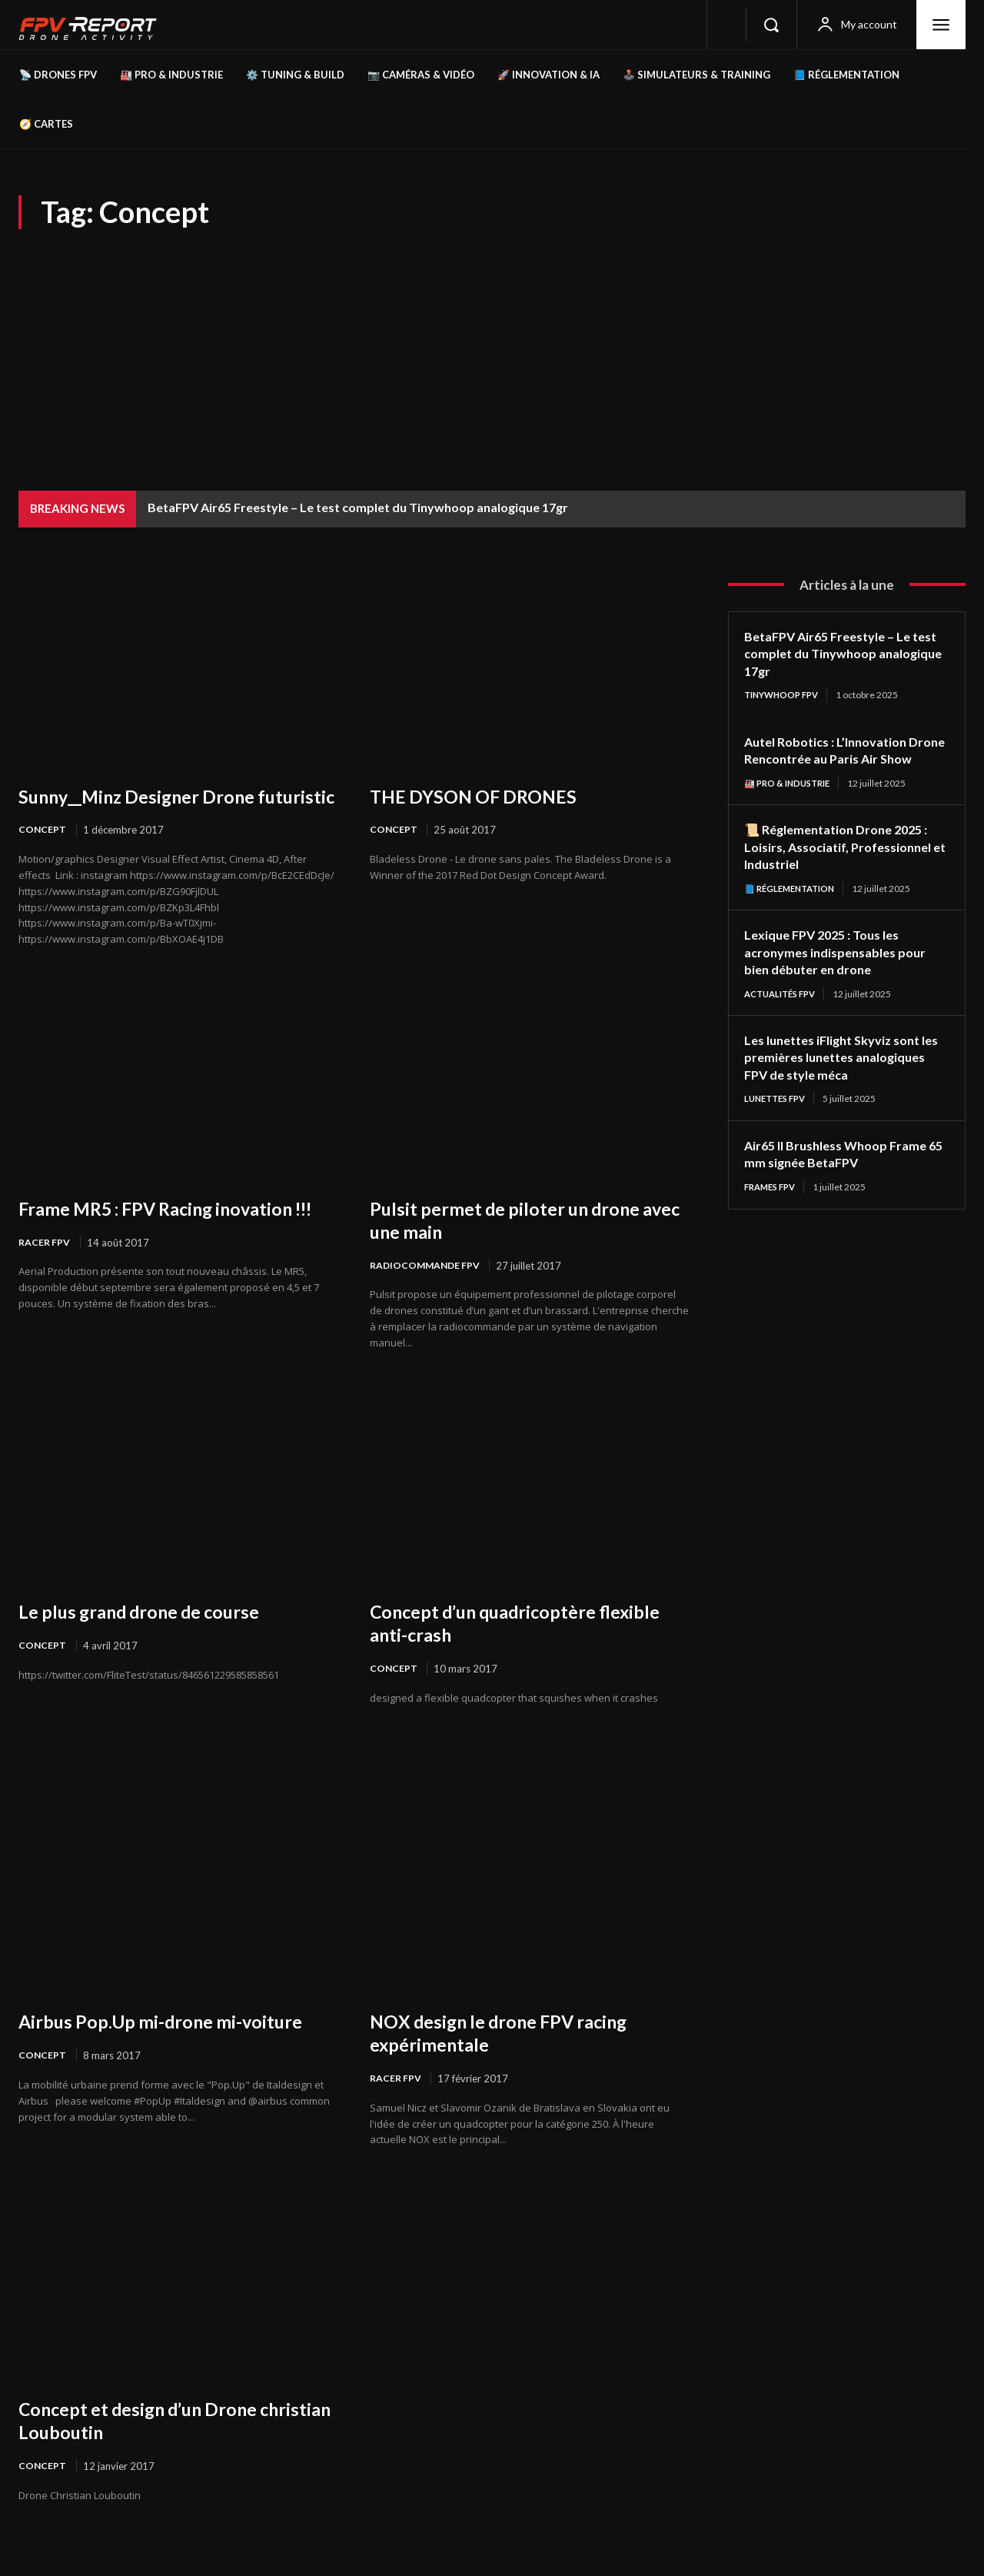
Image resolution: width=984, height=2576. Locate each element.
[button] (771, 24)
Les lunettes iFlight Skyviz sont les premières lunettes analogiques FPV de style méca (841, 1077)
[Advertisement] (492, 344)
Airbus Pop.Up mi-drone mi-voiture (176, 2046)
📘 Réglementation (793, 907)
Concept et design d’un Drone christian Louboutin (151, 2446)
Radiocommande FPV (427, 1289)
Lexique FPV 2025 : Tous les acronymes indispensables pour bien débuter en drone (842, 971)
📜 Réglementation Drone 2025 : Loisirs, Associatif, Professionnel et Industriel (846, 864)
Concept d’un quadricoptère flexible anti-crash (497, 1647)
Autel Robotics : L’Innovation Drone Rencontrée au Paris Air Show (838, 759)
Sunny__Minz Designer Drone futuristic (149, 807)
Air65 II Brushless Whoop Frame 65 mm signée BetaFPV (843, 1174)
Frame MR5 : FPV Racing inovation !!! (173, 1243)
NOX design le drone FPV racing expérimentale (514, 2058)
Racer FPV (45, 1289)
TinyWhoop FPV (785, 695)
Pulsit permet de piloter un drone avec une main (519, 1243)
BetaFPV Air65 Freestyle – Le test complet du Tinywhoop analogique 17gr (358, 507)
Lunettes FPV (778, 1119)
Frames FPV (773, 1207)
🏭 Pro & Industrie (791, 801)
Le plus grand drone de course (153, 1635)
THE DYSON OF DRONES (484, 796)
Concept (42, 853)
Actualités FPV (784, 1013)
